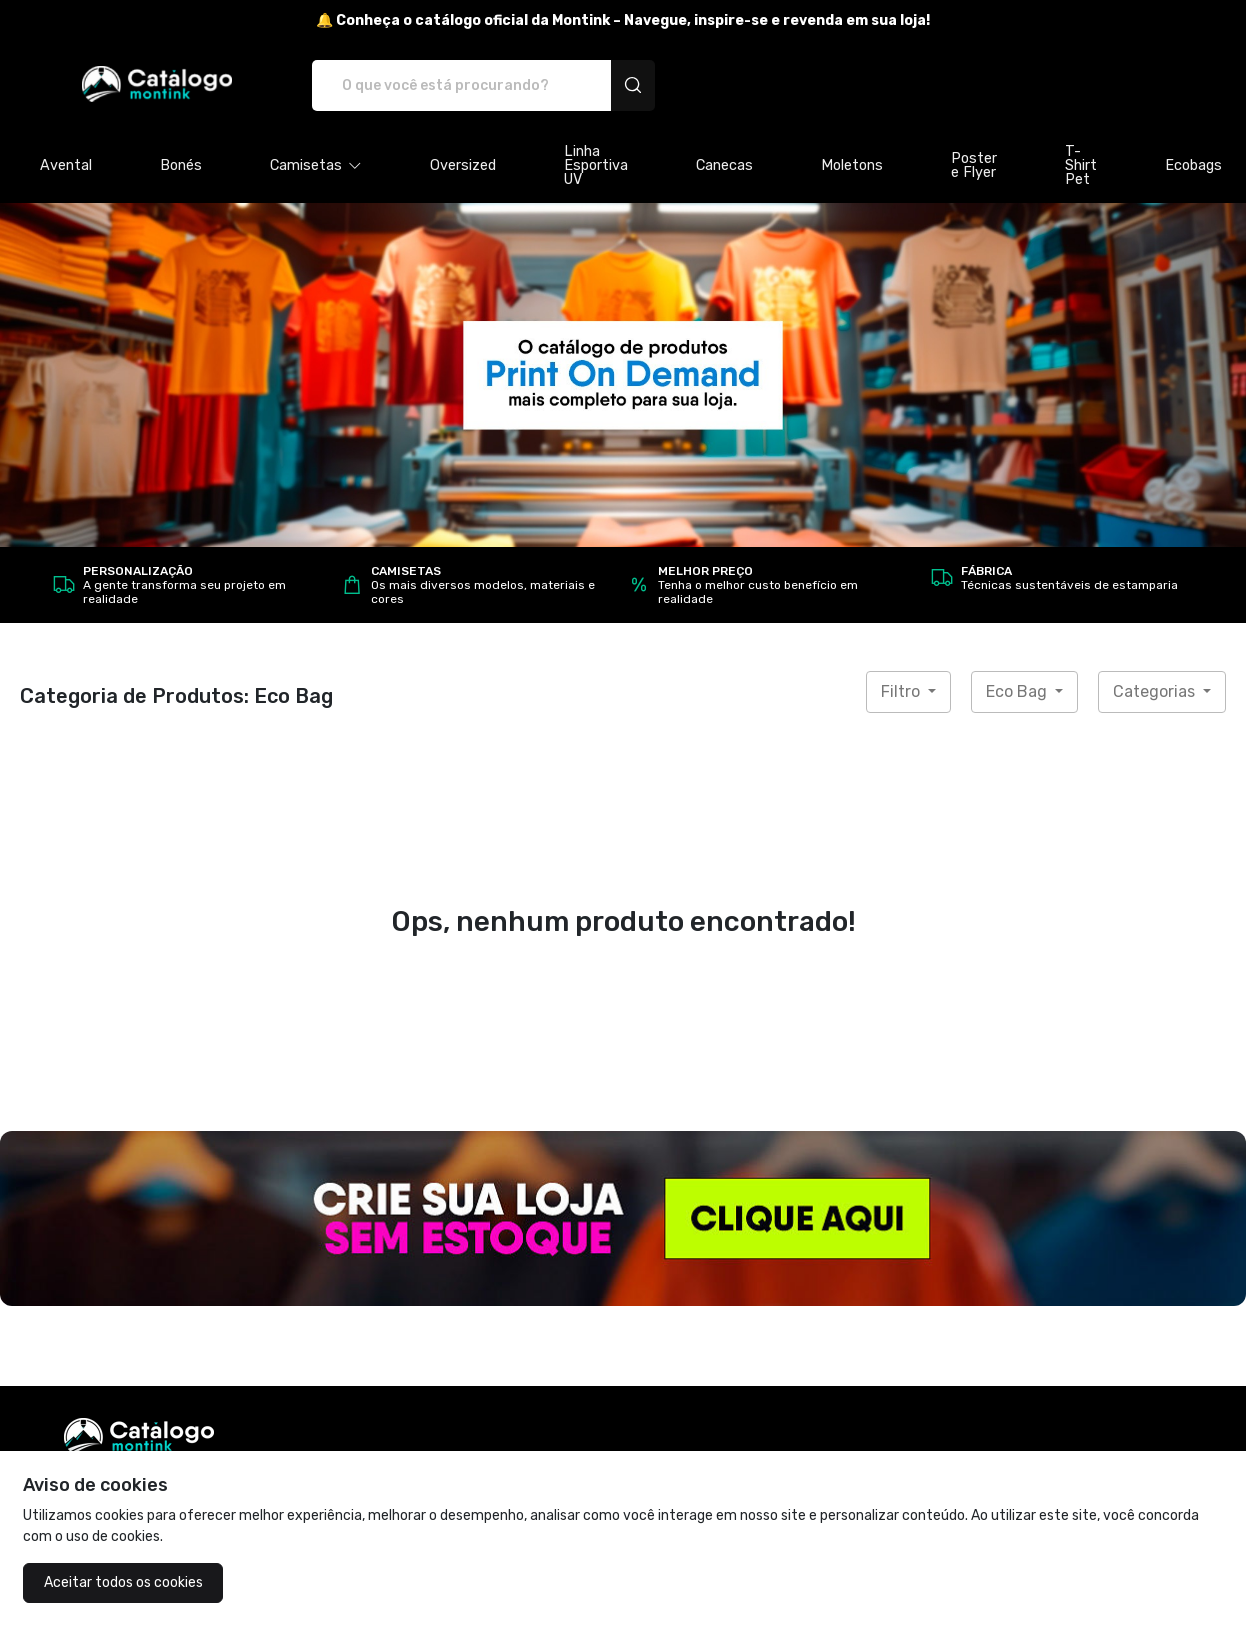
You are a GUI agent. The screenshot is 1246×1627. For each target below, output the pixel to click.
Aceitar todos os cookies (123, 1582)
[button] (316, 166)
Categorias (1156, 691)
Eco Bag (1018, 691)
